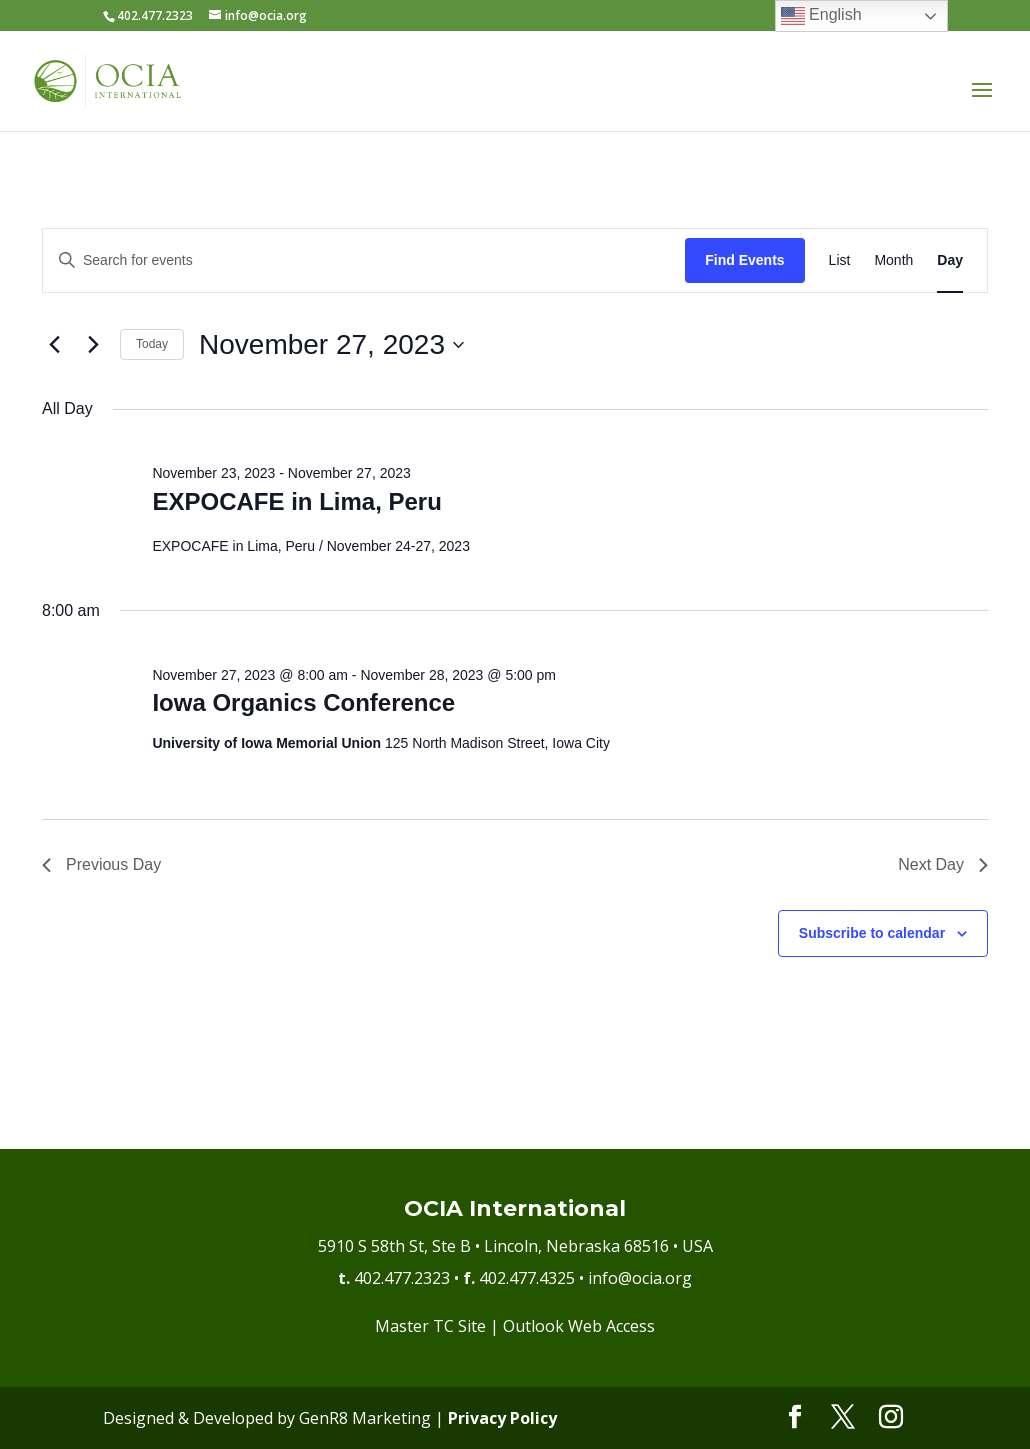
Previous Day (101, 864)
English (821, 16)
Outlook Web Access (579, 1326)
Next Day (943, 864)
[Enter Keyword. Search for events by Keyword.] (364, 260)
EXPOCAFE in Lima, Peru (296, 501)
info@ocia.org (640, 1278)
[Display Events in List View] (840, 260)
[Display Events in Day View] (950, 260)
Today (152, 344)
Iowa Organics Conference (303, 702)
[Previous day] (54, 345)
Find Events (744, 260)
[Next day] (93, 345)
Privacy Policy (502, 1418)
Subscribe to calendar (872, 933)
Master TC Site (430, 1326)
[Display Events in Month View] (893, 260)
